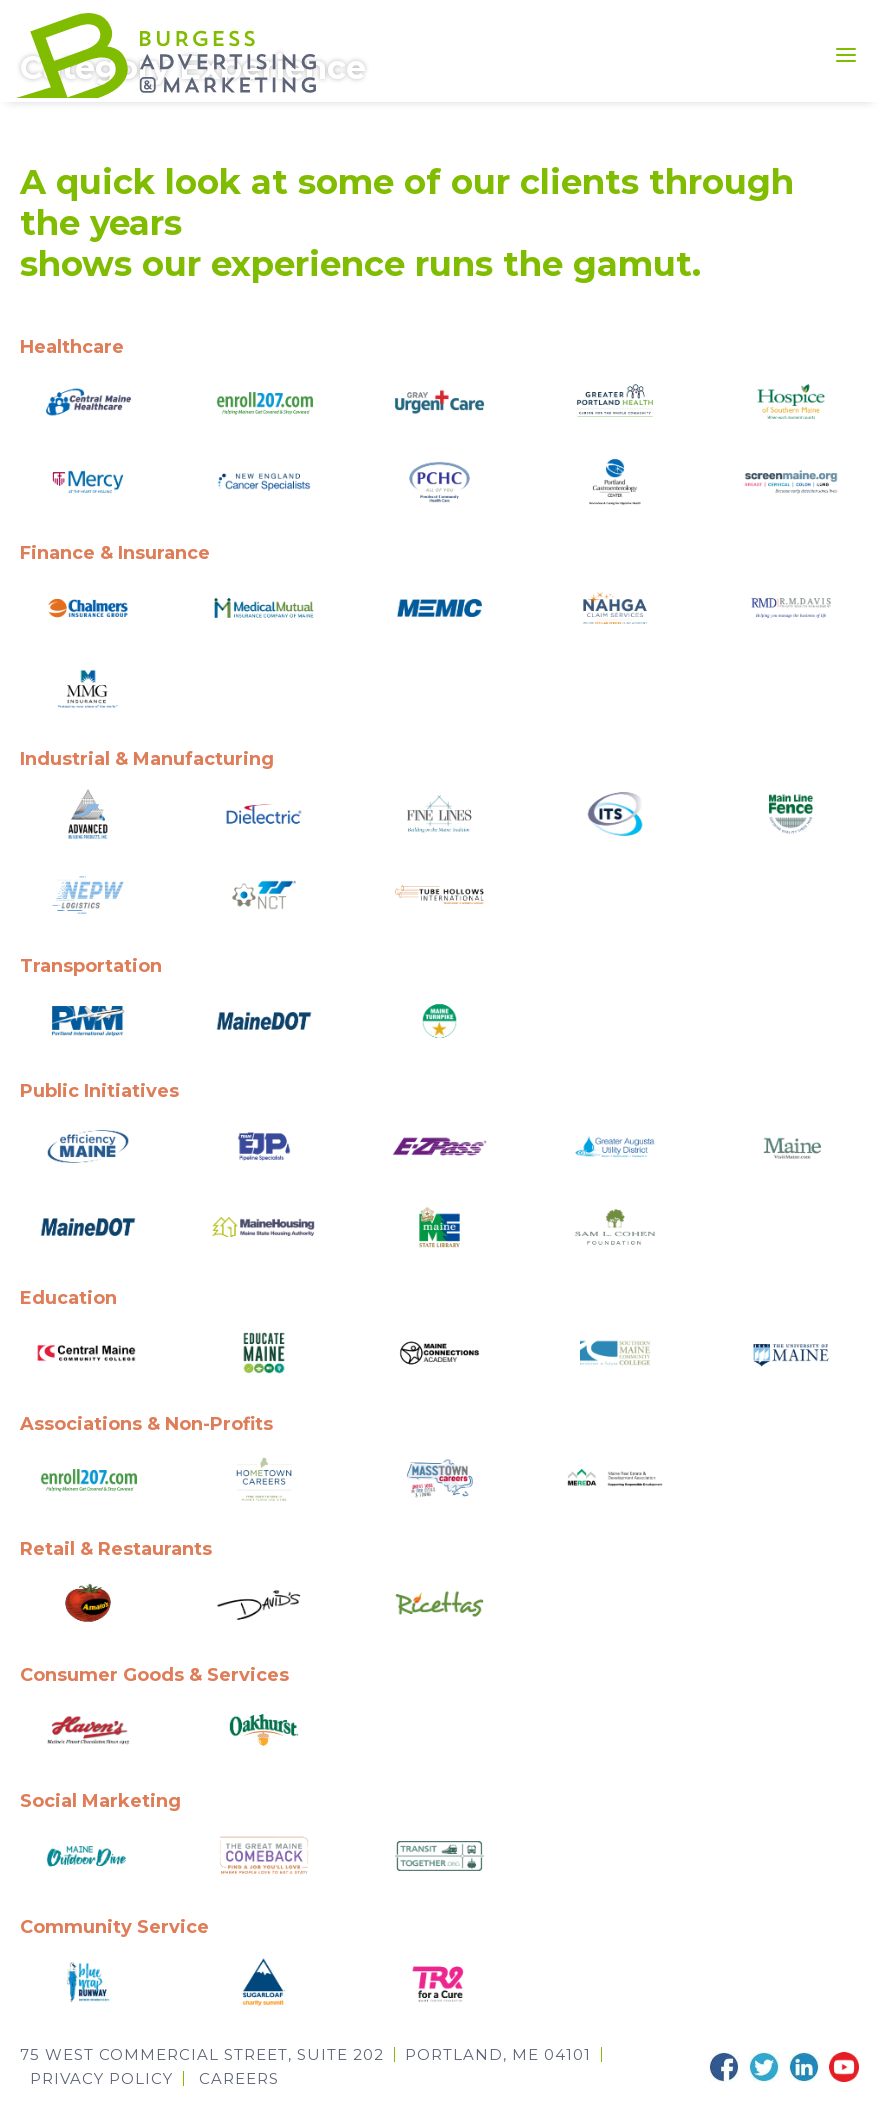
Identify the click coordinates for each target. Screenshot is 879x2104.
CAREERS (239, 2076)
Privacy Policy (101, 2076)
